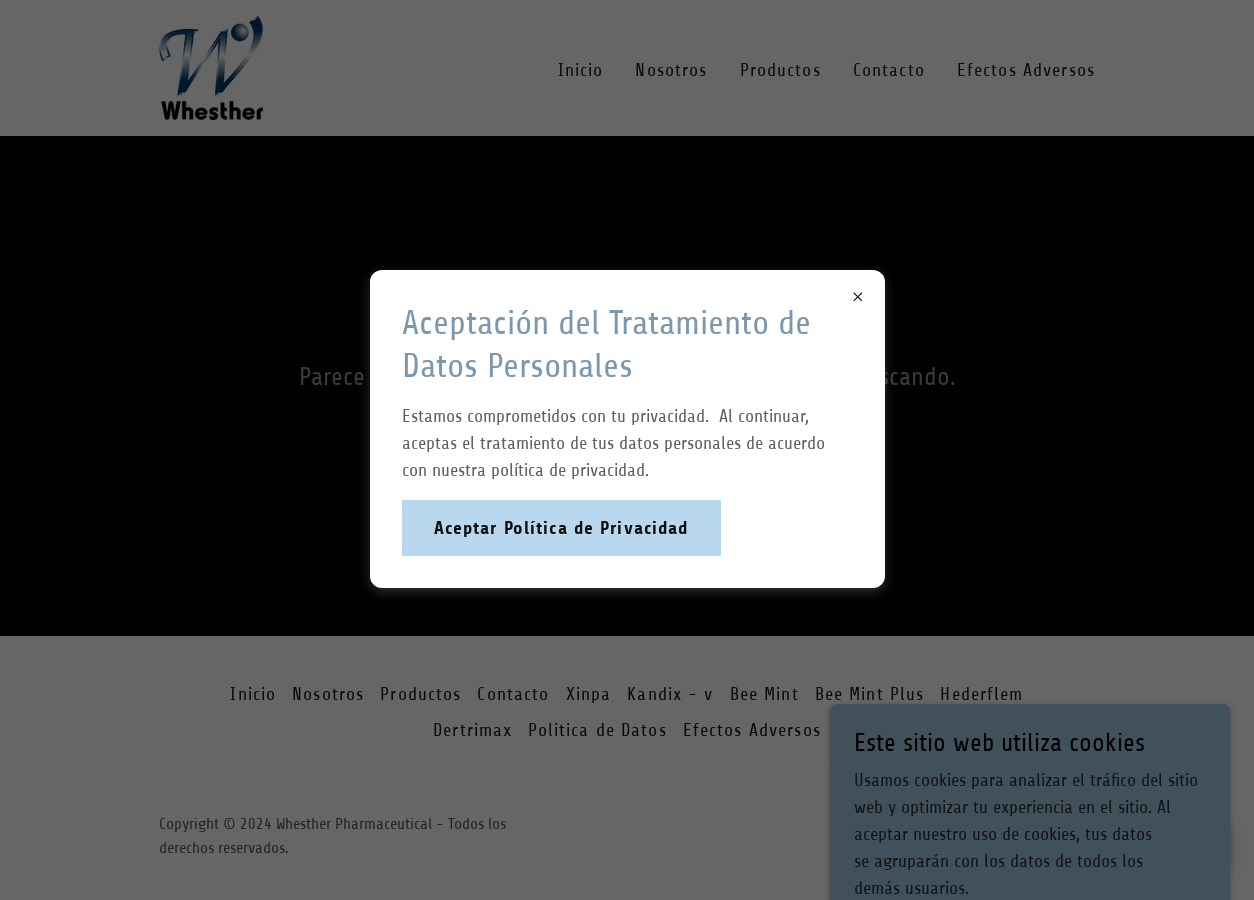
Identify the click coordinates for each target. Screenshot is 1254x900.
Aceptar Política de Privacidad (561, 528)
